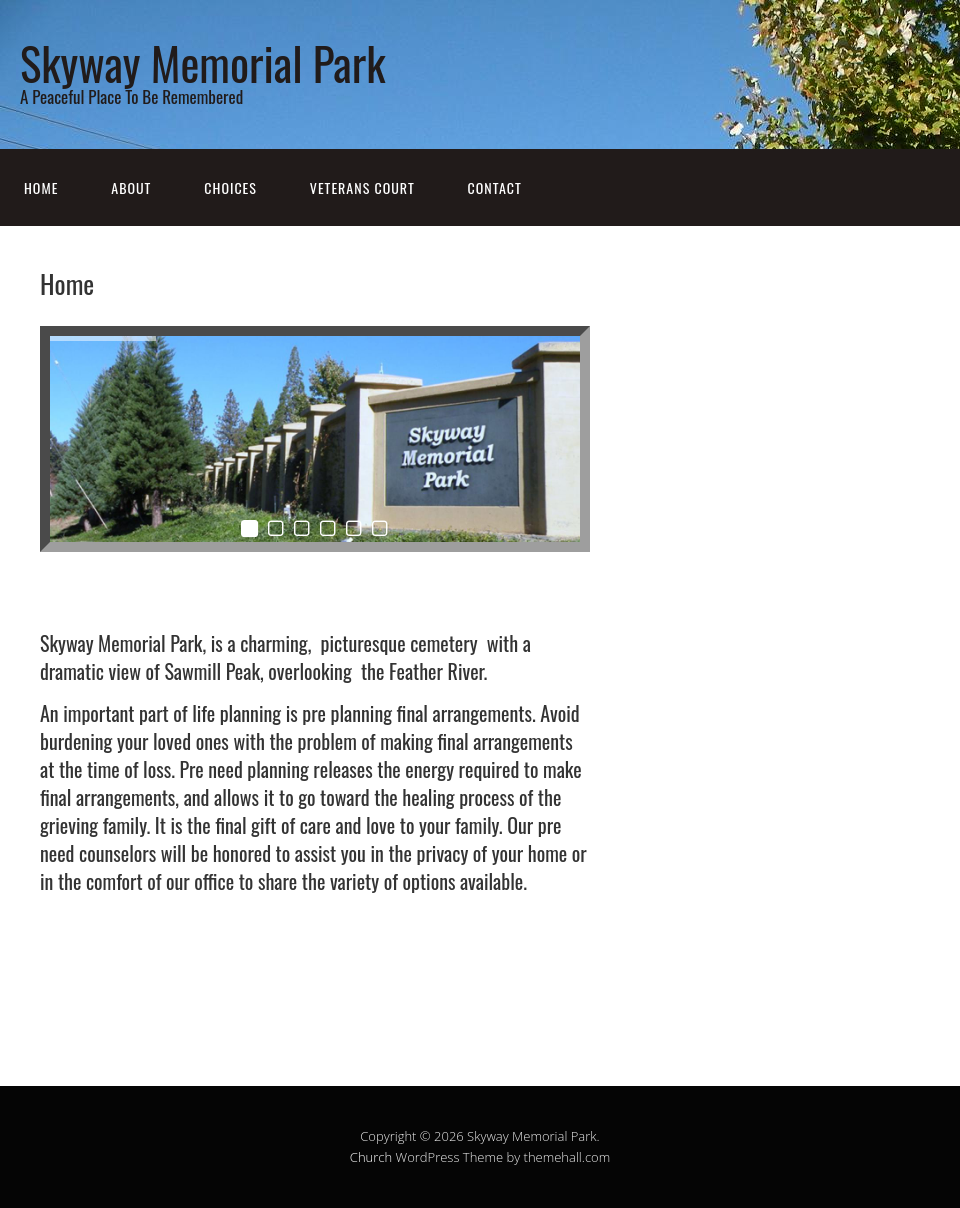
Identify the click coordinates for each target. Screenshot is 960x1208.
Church (371, 1157)
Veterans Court (362, 187)
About (131, 187)
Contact (495, 187)
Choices (230, 187)
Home (41, 187)
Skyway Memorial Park (202, 62)
